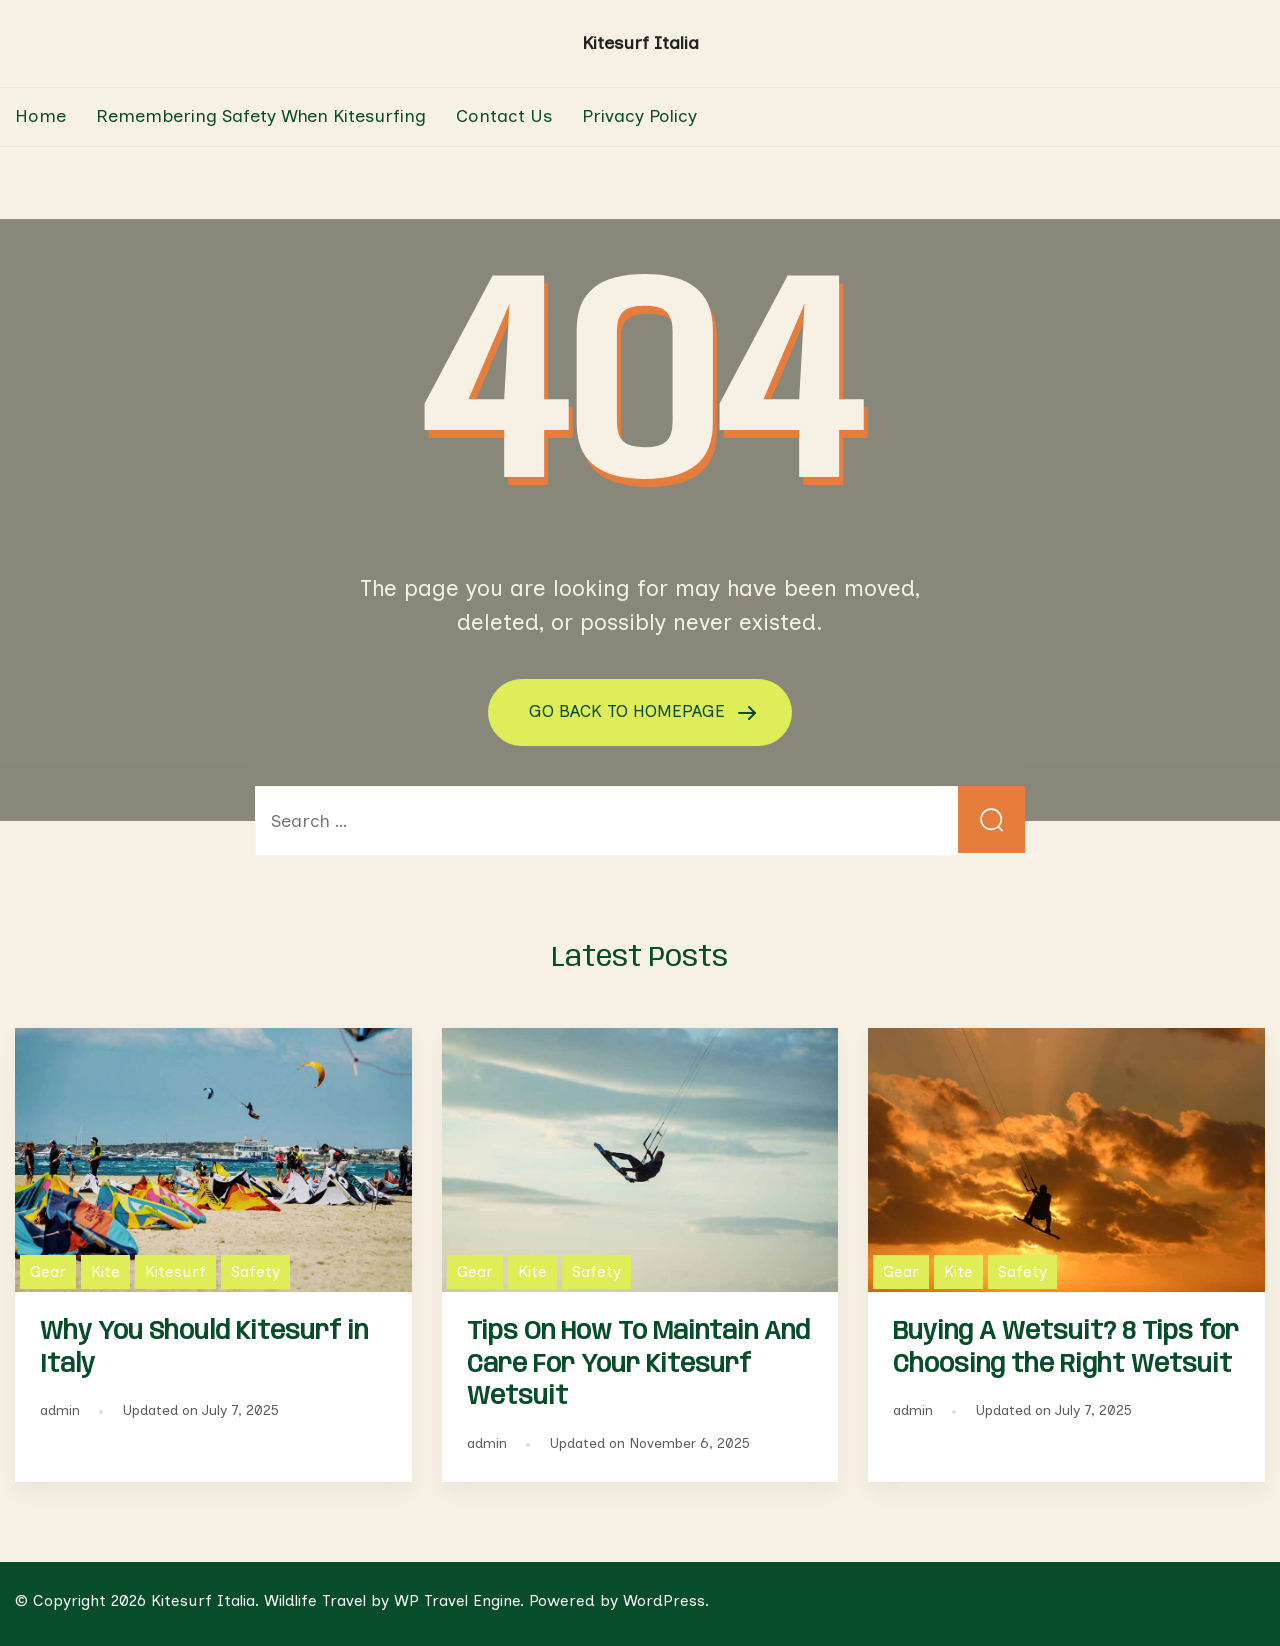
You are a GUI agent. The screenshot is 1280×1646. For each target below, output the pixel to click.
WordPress (664, 1599)
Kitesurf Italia (640, 43)
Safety (255, 1270)
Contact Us (504, 116)
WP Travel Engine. (459, 1599)
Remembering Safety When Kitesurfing (261, 116)
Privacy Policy (639, 116)
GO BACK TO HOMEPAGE (630, 711)
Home (40, 116)
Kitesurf (175, 1270)
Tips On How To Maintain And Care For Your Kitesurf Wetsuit (638, 1364)
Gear (48, 1270)
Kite (105, 1270)
